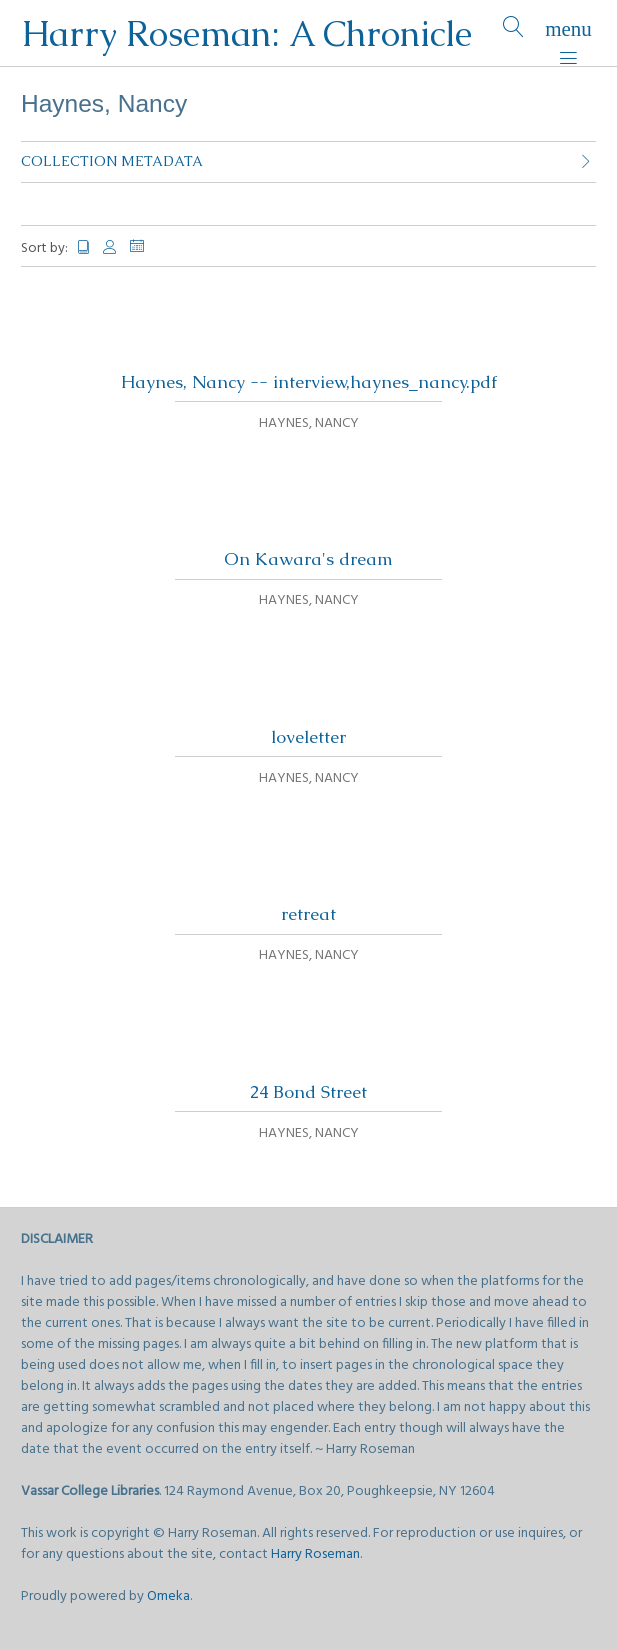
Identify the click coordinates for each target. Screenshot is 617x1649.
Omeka (168, 1596)
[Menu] (568, 33)
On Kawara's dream (308, 559)
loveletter (308, 737)
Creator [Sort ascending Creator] (111, 247)
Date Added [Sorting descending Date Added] (145, 246)
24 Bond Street (308, 1092)
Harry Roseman (315, 1554)
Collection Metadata (112, 161)
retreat (308, 914)
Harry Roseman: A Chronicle (246, 33)
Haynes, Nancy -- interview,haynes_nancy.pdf (309, 382)
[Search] (513, 33)
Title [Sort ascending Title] (84, 247)
